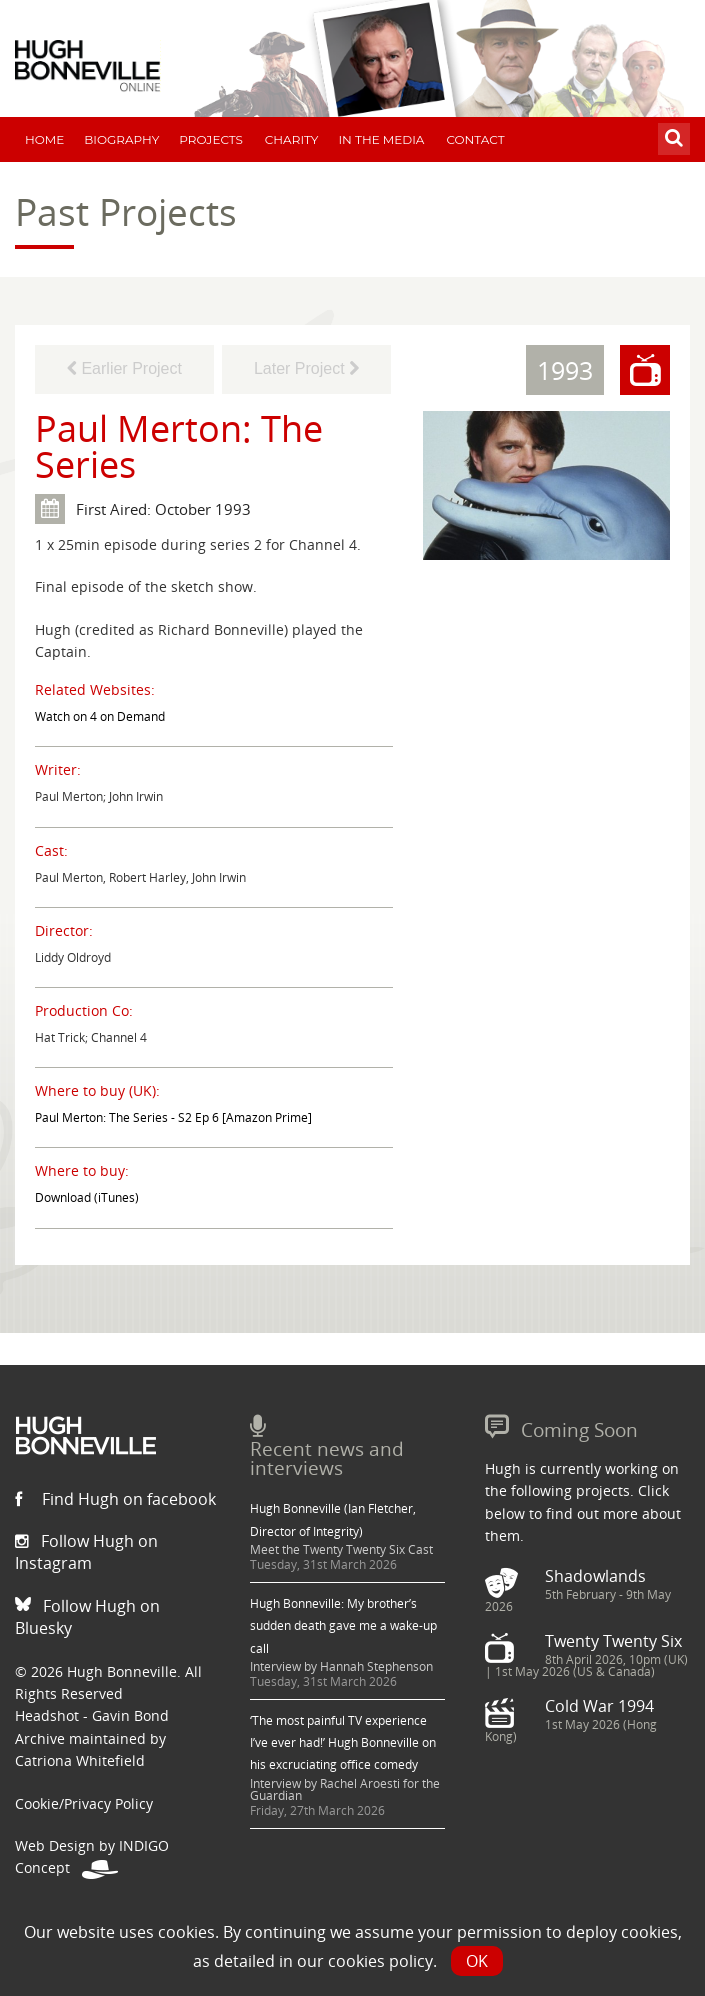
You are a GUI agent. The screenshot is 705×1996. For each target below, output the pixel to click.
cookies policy (380, 1961)
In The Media (381, 139)
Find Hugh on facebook (115, 1499)
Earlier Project (124, 368)
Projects (211, 139)
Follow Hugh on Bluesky (87, 1617)
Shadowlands (595, 1576)
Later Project (306, 368)
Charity (292, 139)
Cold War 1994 (599, 1706)
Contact (475, 139)
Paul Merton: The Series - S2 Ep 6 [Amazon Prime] (173, 1117)
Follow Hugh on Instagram (86, 1552)
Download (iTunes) (87, 1197)
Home (44, 139)
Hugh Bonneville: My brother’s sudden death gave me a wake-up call (343, 1626)
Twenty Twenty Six (613, 1641)
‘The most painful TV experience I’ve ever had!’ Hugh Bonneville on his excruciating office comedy (343, 1743)
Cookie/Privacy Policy (84, 1803)
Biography (121, 139)
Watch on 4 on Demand (100, 716)
